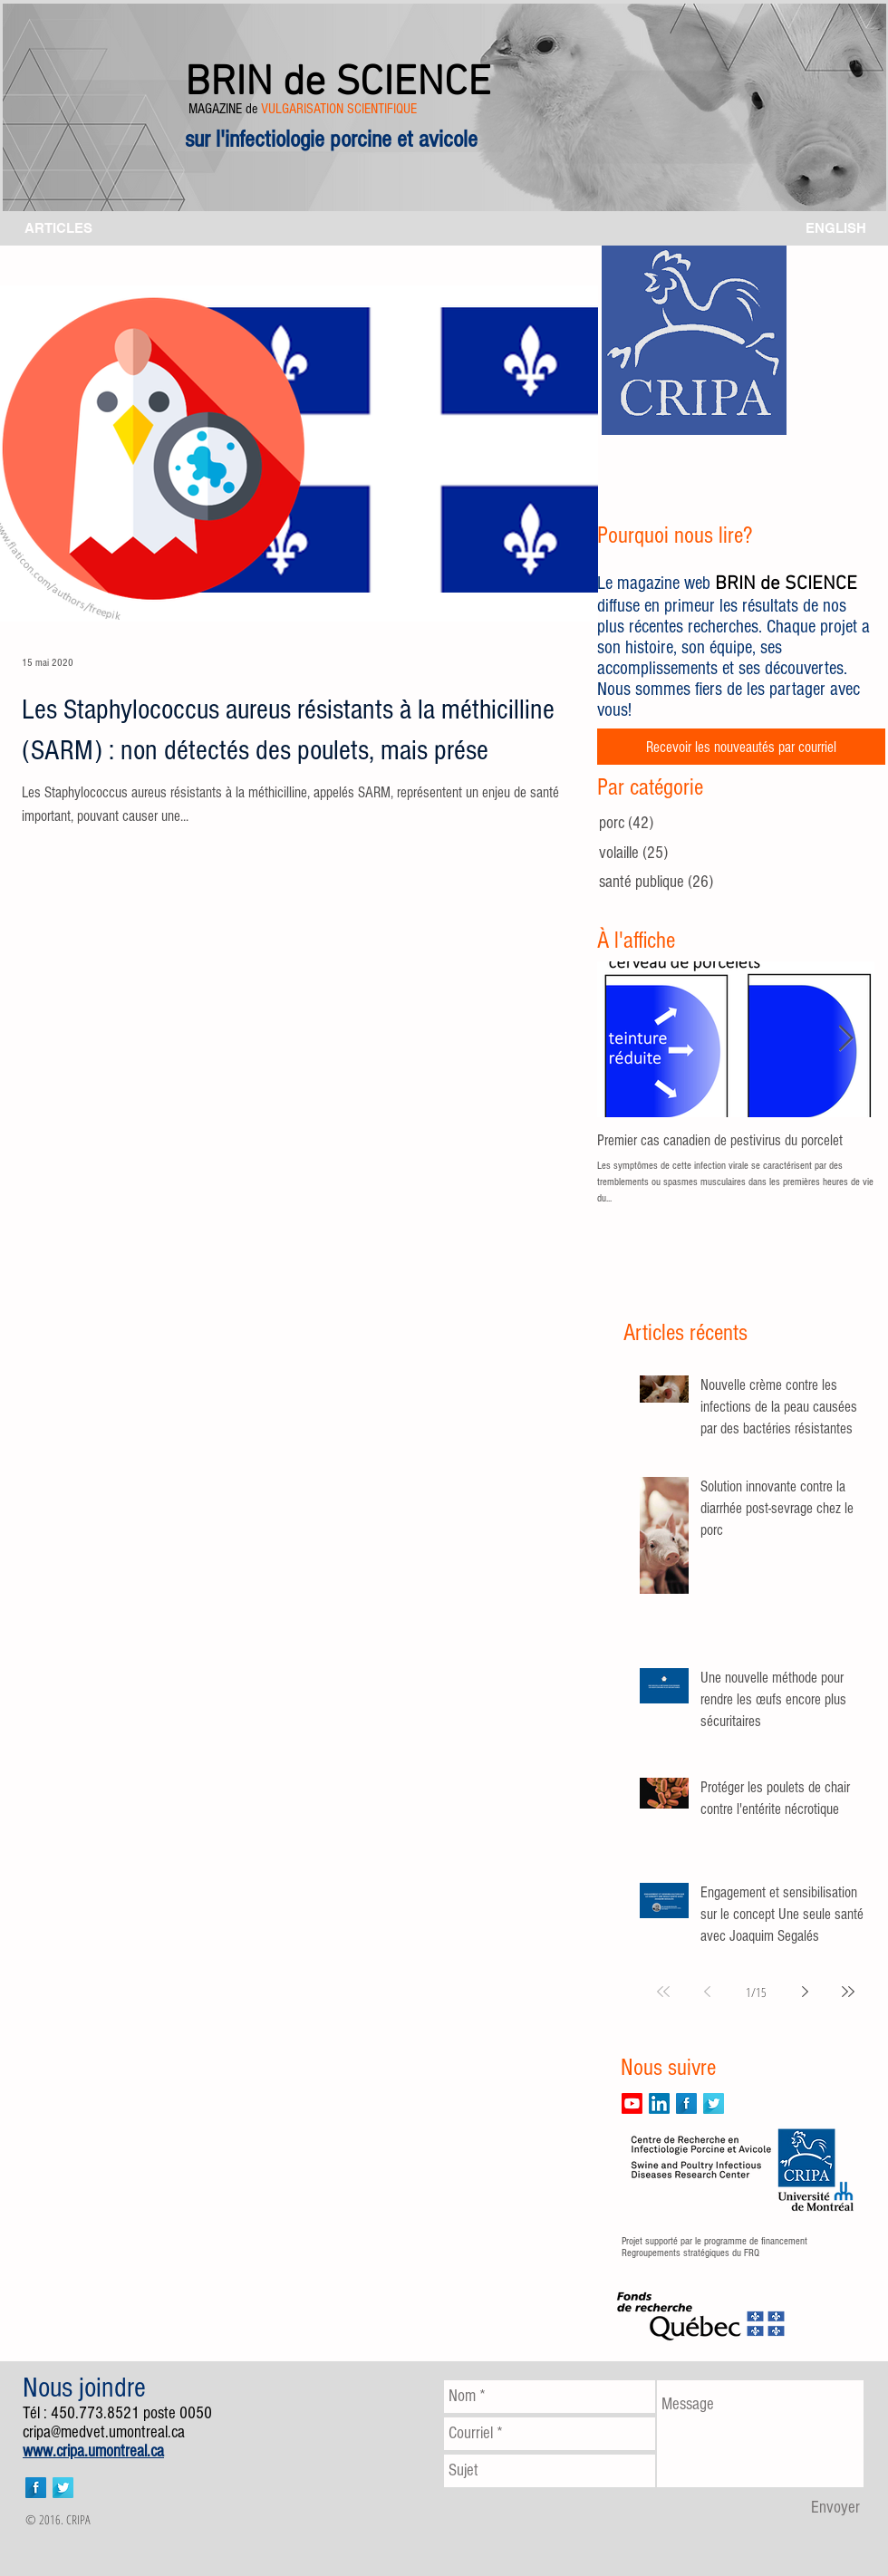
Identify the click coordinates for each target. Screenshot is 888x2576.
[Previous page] (706, 1991)
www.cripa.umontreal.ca (93, 2451)
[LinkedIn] (659, 2103)
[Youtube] (632, 2103)
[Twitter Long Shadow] (713, 2103)
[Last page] (848, 1991)
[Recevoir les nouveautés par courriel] (741, 746)
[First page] (663, 1991)
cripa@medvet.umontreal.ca (104, 2432)
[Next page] (804, 1991)
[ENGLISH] (835, 228)
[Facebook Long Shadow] (686, 2103)
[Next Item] (845, 1040)
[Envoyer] (835, 2508)
